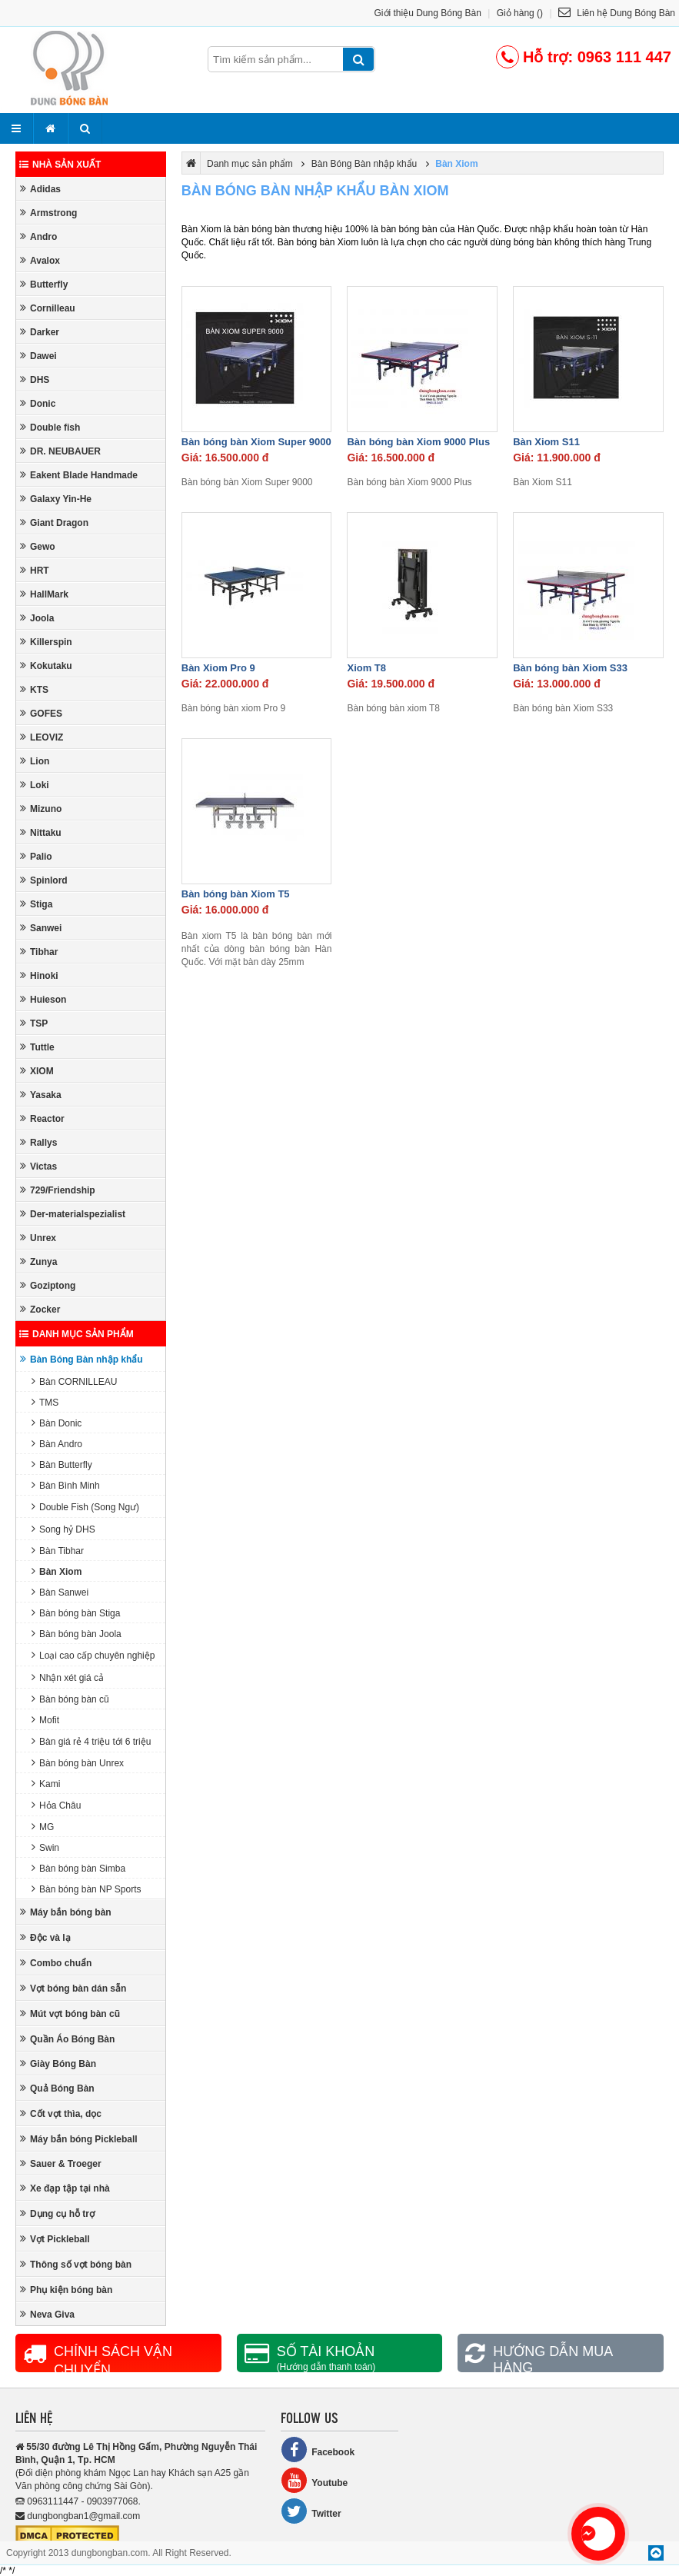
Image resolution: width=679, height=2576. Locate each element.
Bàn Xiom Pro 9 (218, 668)
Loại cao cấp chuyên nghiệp (93, 1655)
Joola (37, 618)
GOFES (41, 713)
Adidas (40, 189)
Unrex (38, 1237)
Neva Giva (47, 2314)
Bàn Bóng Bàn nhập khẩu (81, 1359)
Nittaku (41, 832)
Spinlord (44, 880)
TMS (45, 1402)
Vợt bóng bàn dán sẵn (73, 1988)
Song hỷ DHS (63, 1529)
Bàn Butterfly (62, 1464)
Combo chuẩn (56, 1963)
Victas (38, 1166)
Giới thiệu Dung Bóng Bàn (427, 13)
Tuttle (37, 1047)
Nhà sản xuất (60, 164)
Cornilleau (47, 308)
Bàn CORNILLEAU (74, 1381)
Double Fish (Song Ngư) (85, 1507)
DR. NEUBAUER (60, 451)
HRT (34, 570)
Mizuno (41, 808)
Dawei (38, 355)
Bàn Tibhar (58, 1550)
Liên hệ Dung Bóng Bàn (616, 13)
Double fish (50, 427)
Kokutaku (46, 665)
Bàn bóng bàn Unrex (78, 1763)
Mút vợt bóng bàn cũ (70, 2013)
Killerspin (46, 641)
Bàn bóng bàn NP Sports (86, 1889)
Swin (45, 1847)
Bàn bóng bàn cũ (70, 1699)
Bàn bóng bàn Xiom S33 (570, 668)
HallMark (44, 594)
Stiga (36, 904)
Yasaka (41, 1094)
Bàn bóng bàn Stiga (76, 1613)
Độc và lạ (45, 1937)
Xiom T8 (366, 668)
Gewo (37, 546)
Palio (36, 856)
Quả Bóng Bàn (57, 2088)
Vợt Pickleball (55, 2239)
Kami (46, 1783)
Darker (39, 332)
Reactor (42, 1118)
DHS (34, 379)
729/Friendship (57, 1190)
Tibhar (39, 951)
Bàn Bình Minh (66, 1485)
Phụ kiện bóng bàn (66, 2289)
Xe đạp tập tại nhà (65, 2188)
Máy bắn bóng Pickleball (79, 2139)
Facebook (317, 2449)
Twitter (311, 2511)
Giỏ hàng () (520, 13)
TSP (34, 1023)
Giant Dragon (54, 522)
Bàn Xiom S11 (546, 442)
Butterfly (44, 284)
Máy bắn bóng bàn (66, 1912)
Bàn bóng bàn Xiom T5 (235, 894)
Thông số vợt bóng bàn (75, 2264)
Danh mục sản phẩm (76, 1334)
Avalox (40, 260)
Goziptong (47, 1285)
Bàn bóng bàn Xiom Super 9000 (256, 442)
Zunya (38, 1261)
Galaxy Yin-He (56, 498)
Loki (34, 784)
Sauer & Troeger (61, 2163)
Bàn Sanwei (60, 1592)
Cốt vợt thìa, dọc (61, 2113)
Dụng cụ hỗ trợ (57, 2213)
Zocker (40, 1309)
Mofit (45, 1720)
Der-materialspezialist (72, 1214)
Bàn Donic (57, 1423)
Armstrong (48, 212)
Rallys (38, 1142)
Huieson (43, 999)
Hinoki (39, 975)
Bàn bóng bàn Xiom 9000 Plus (418, 442)
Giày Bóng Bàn (58, 2063)
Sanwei (41, 928)
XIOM (37, 1071)
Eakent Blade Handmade (79, 475)
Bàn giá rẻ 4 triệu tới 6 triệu (91, 1741)
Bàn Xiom (57, 1571)
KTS (34, 689)
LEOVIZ (41, 737)
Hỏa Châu (56, 1805)
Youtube (314, 2480)
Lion (34, 761)
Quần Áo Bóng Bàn (67, 2039)
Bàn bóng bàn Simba (78, 1868)
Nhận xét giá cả (68, 1677)
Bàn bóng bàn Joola (76, 1633)
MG (43, 1826)
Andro (38, 236)
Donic (37, 403)
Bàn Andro (57, 1443)
